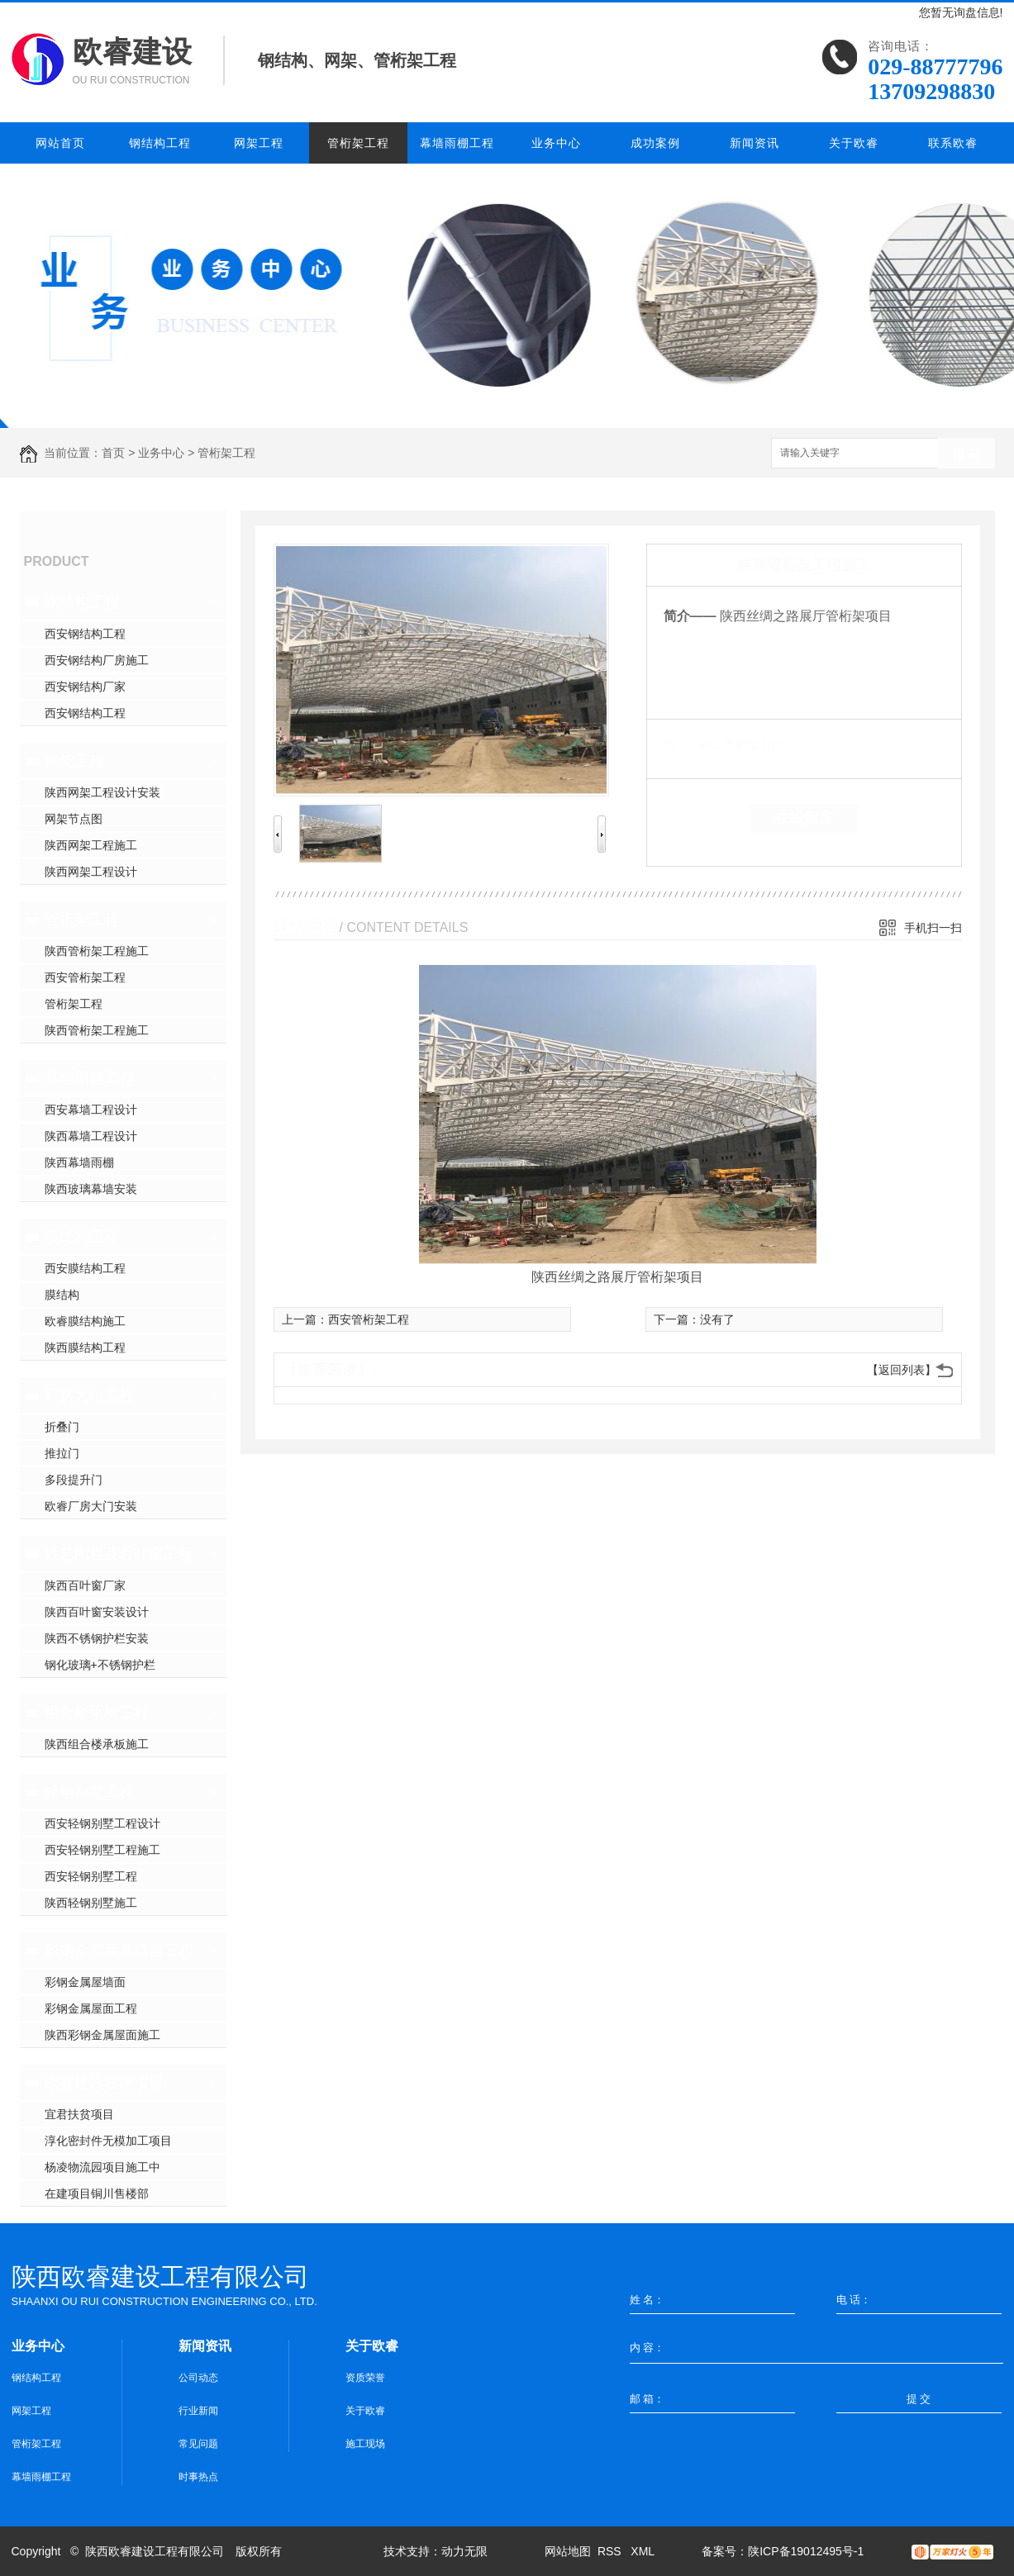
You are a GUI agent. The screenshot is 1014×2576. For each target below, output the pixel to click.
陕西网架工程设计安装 (102, 792)
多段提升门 (73, 1479)
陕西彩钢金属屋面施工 (102, 2034)
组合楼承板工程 (97, 1712)
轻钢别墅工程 (89, 1792)
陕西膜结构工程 (85, 1347)
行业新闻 (198, 2411)
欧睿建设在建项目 (104, 2083)
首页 (113, 452)
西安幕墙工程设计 (91, 1109)
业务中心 (556, 143)
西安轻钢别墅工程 (91, 1876)
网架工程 (258, 143)
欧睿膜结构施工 (85, 1321)
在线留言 (804, 818)
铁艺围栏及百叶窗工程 (119, 1554)
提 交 (919, 2399)
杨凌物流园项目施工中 (102, 2167)
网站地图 (568, 2551)
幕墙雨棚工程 (457, 143)
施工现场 (365, 2444)
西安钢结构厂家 (85, 686)
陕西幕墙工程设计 (91, 1136)
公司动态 (198, 2378)
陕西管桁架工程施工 (97, 951)
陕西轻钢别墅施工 (91, 1902)
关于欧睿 (853, 143)
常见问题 (198, 2444)
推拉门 (62, 1453)
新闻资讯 (754, 143)
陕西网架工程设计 (91, 871)
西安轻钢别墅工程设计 (102, 1823)
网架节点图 (73, 818)
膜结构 (62, 1294)
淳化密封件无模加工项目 (108, 2140)
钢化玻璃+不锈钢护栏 (100, 1664)
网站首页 (60, 143)
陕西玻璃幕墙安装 (91, 1188)
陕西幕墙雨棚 (79, 1162)
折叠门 (62, 1426)
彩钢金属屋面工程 (91, 2008)
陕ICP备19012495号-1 (806, 2551)
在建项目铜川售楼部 (97, 2193)
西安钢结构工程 (85, 633)
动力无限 (464, 2551)
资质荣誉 (365, 2378)
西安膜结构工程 (85, 1268)
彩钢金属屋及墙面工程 (119, 1950)
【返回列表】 (901, 1369)
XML (644, 2551)
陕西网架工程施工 (91, 845)
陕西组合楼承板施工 (97, 1744)
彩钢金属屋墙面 (85, 1982)
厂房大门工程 (89, 1395)
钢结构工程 (160, 143)
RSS (611, 2551)
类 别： (692, 744)
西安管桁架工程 (85, 977)
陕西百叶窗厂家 (85, 1585)
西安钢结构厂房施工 (97, 660)
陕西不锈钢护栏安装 (97, 1638)
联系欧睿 (953, 143)
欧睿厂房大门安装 (91, 1506)
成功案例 (655, 143)
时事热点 (198, 2477)
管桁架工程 (358, 143)
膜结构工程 (82, 1237)
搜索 (966, 454)
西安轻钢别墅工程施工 (102, 1849)
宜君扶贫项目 (79, 2114)
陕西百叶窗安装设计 (97, 1611)
